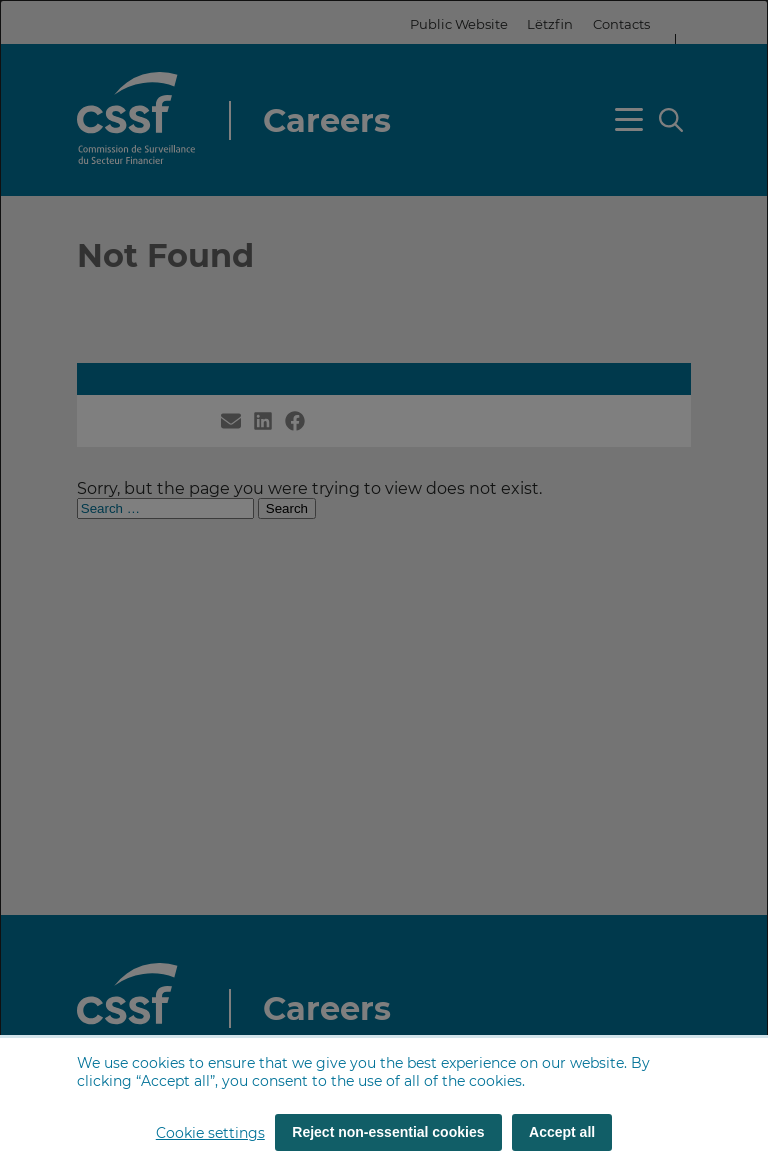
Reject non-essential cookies (388, 1132)
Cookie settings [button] (210, 1133)
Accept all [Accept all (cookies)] (562, 1132)
